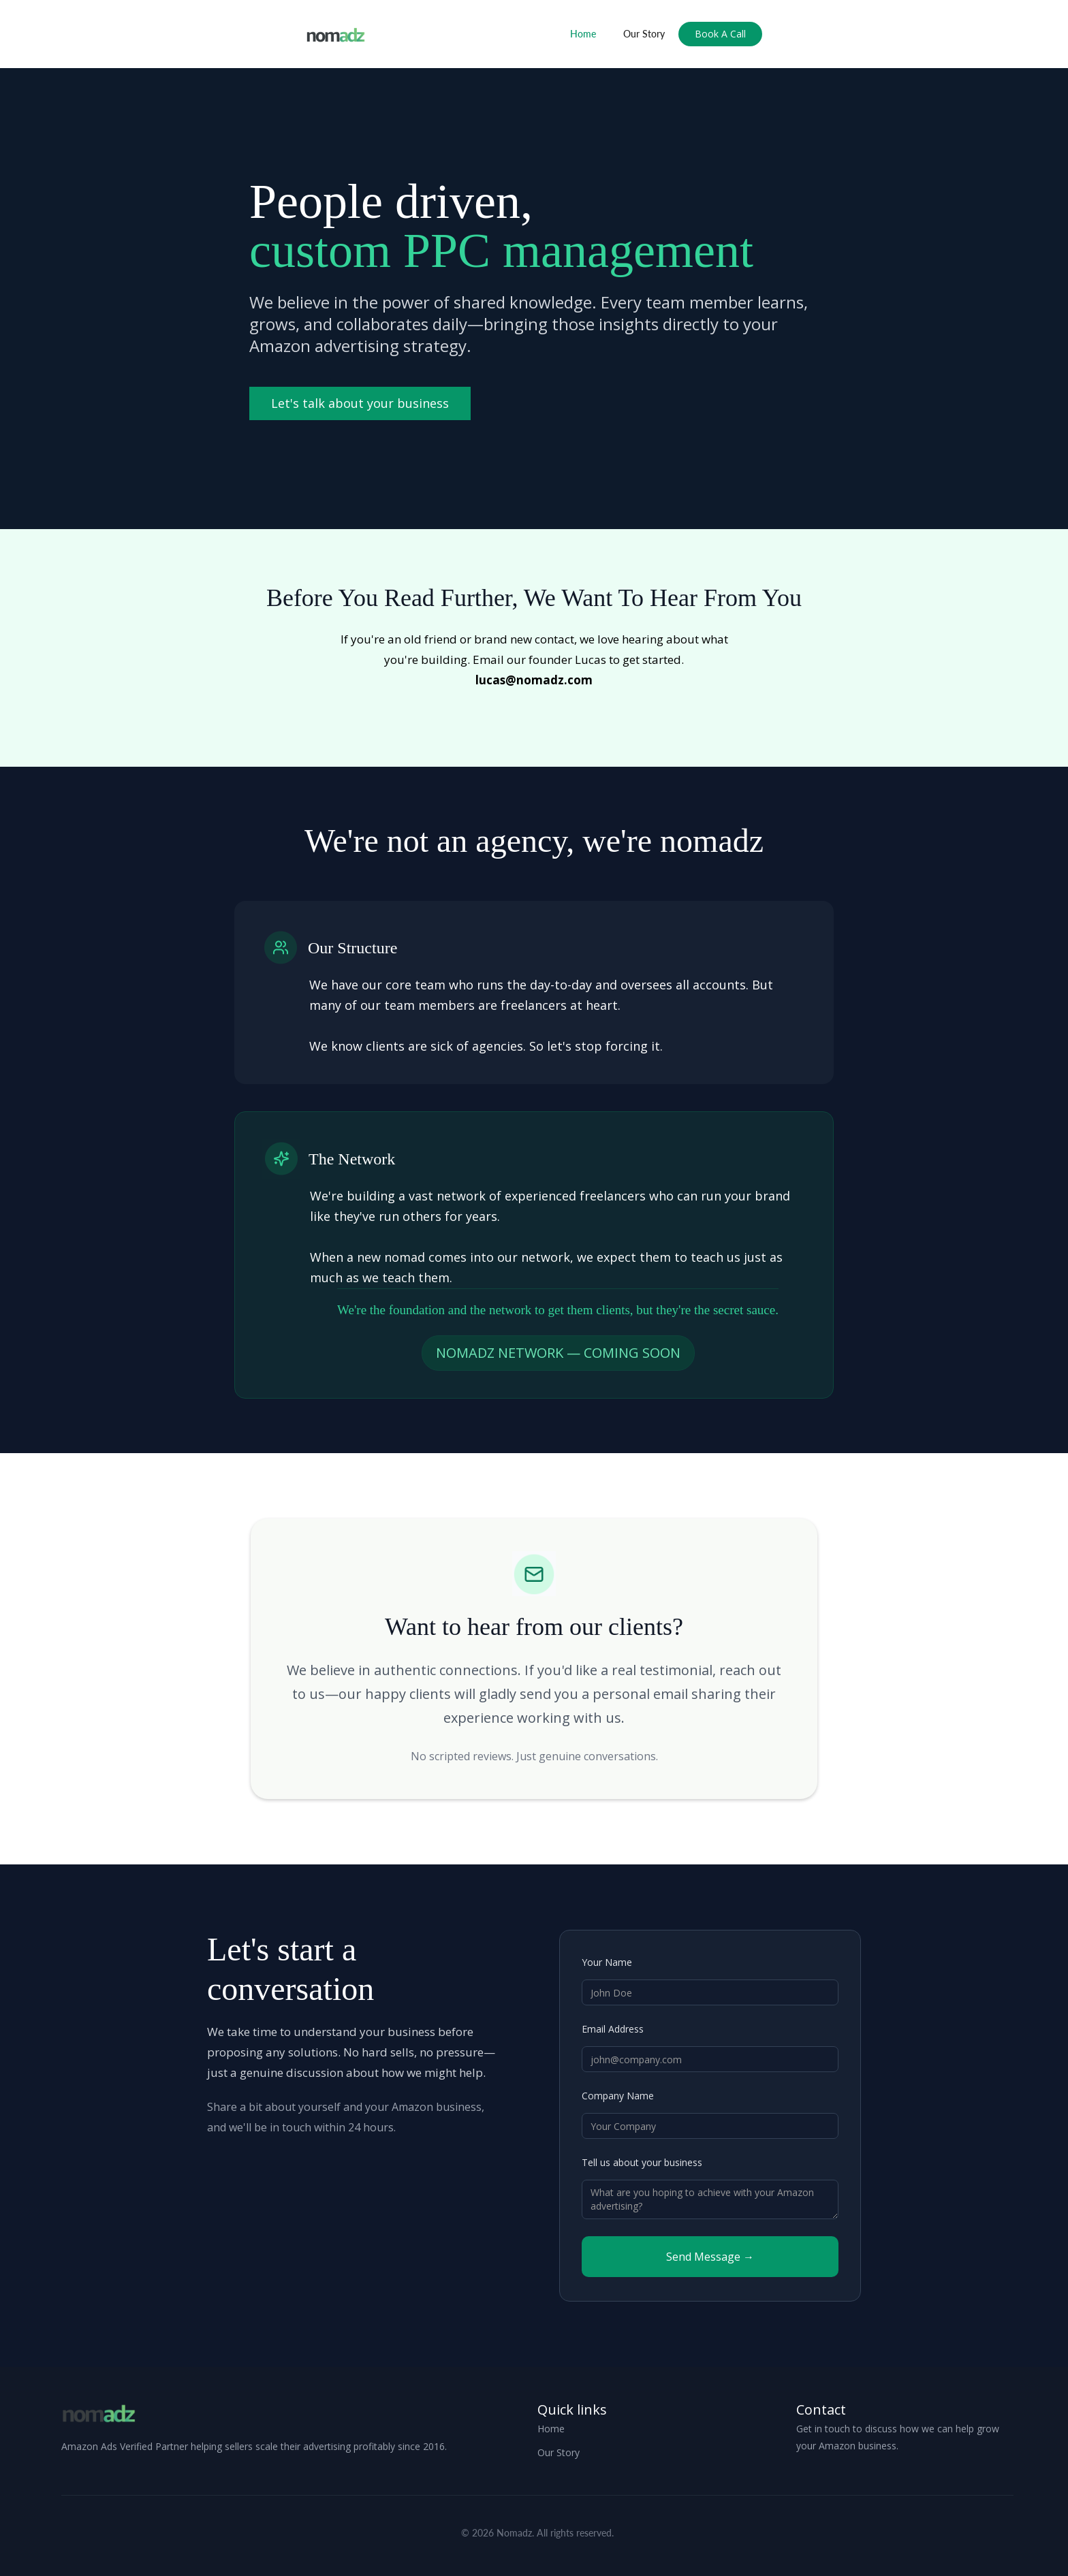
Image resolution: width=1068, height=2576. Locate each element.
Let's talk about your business (360, 403)
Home (583, 33)
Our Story (644, 33)
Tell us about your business (642, 2162)
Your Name (607, 1962)
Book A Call (720, 33)
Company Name (618, 2095)
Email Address (613, 2028)
